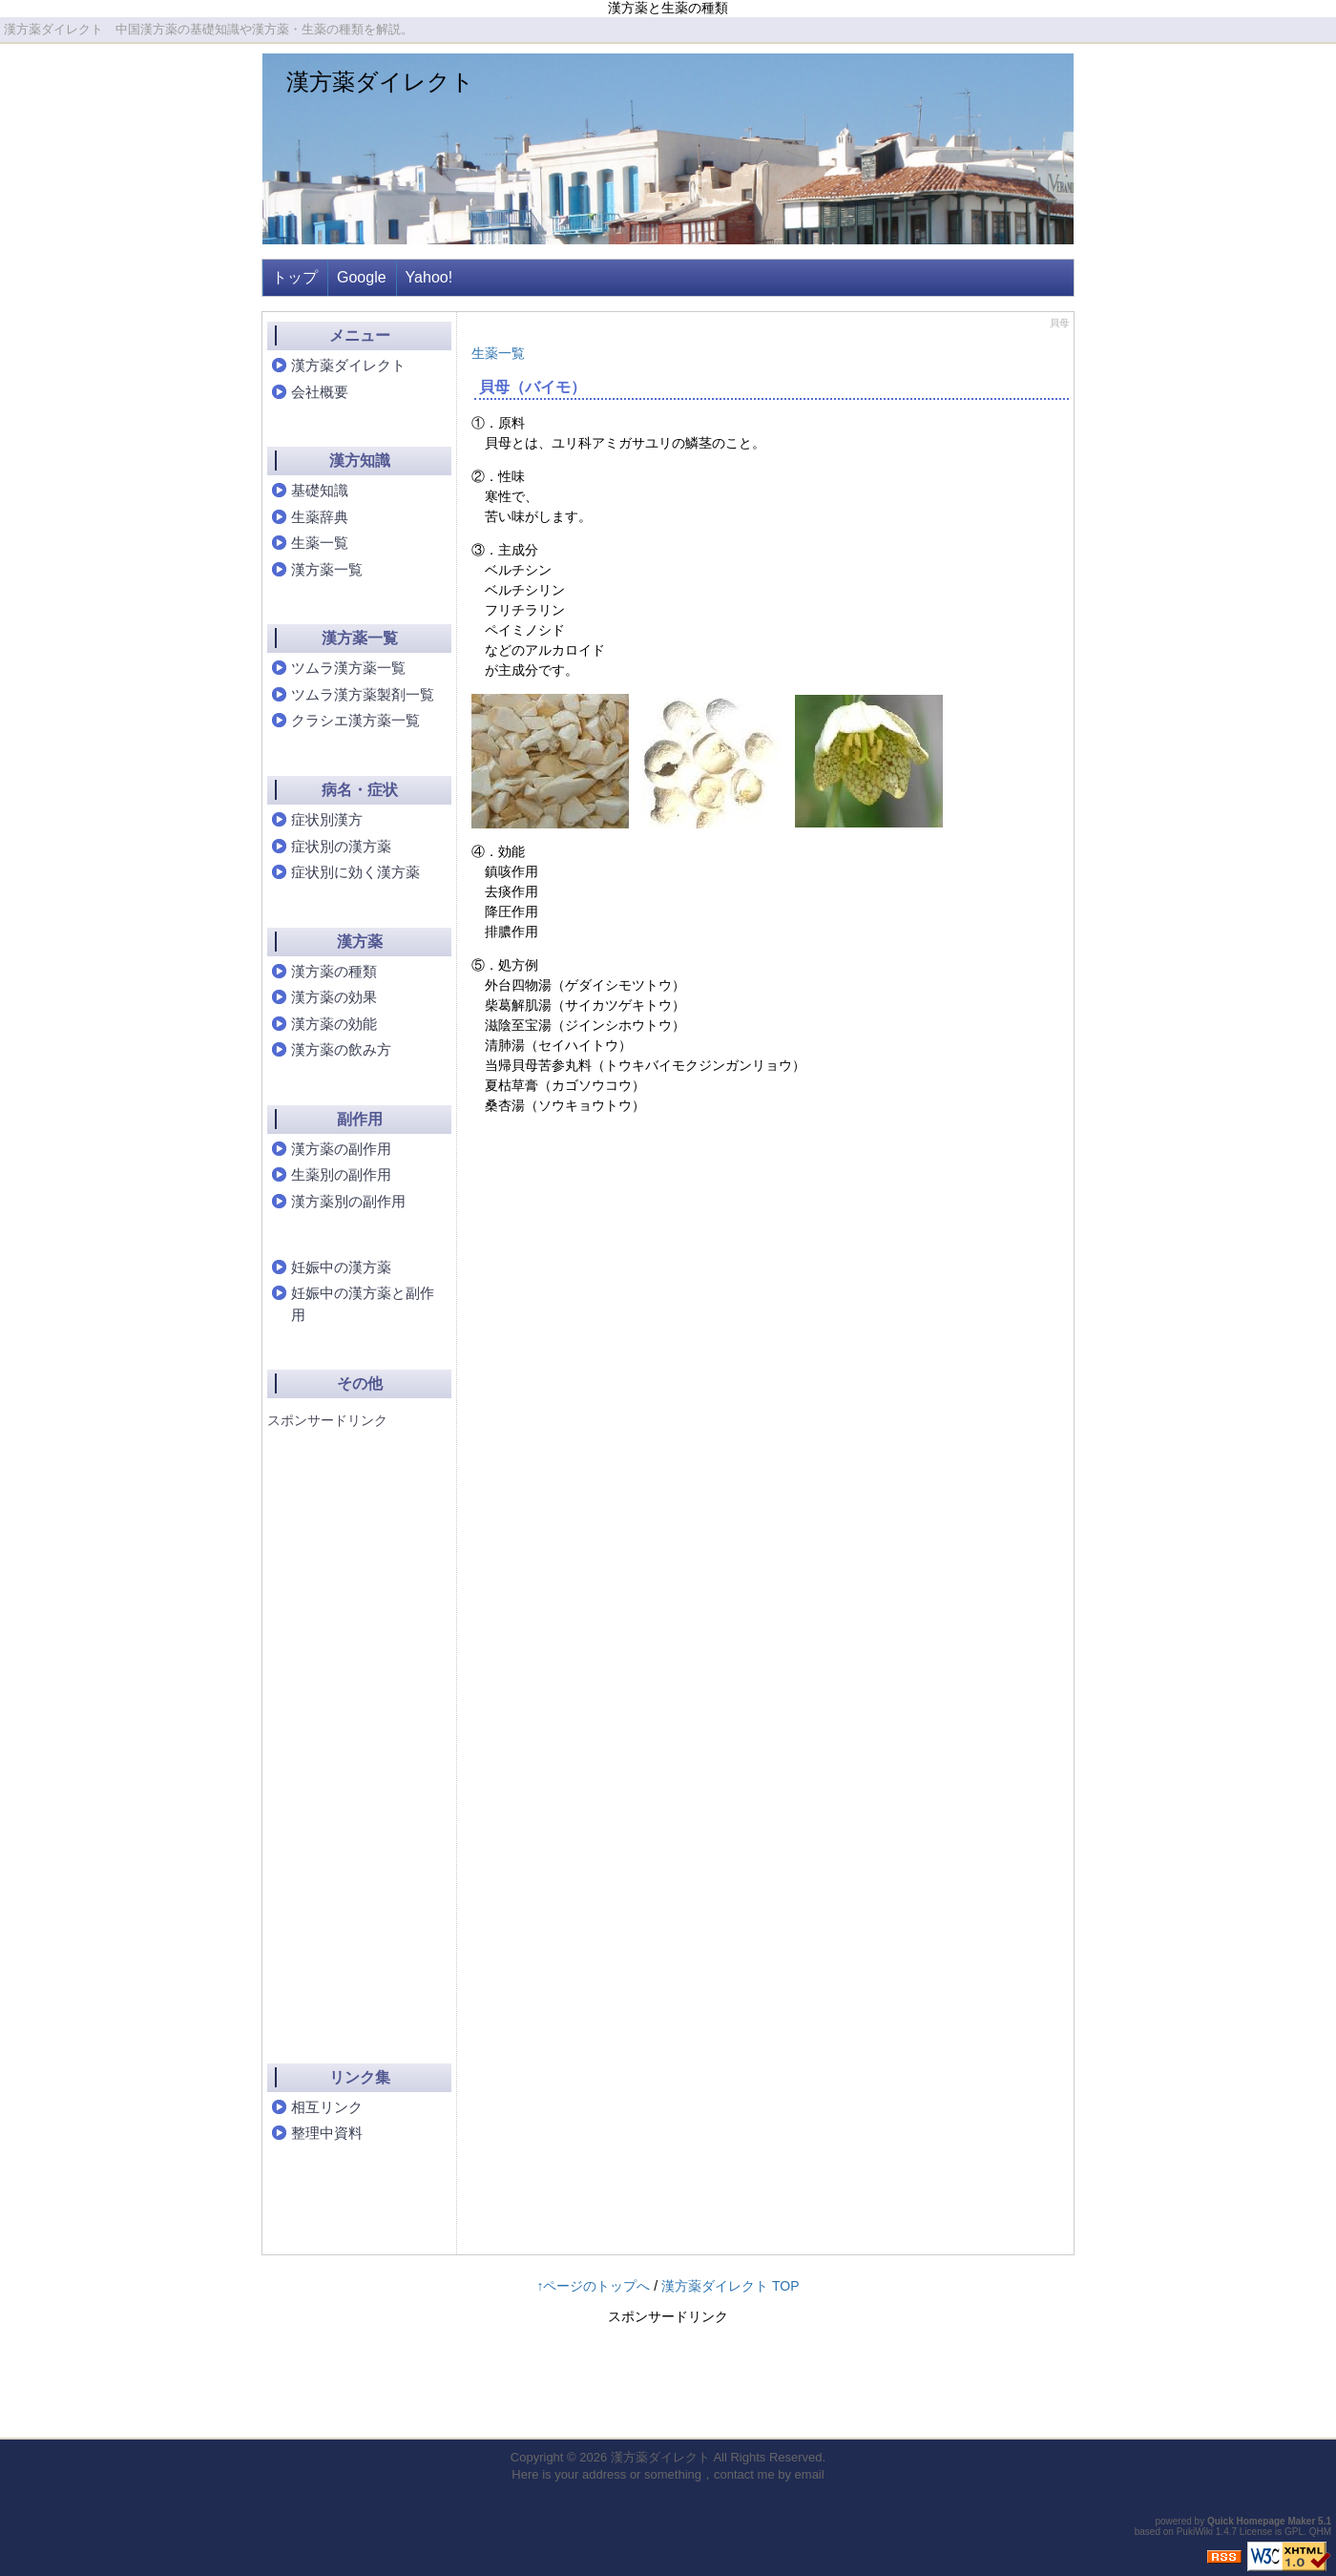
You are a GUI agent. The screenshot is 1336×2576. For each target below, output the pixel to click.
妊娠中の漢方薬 (341, 1267)
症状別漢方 (327, 819)
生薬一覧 (498, 353)
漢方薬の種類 (334, 971)
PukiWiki (1195, 2531)
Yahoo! (429, 277)
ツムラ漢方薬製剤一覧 (362, 694)
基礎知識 (319, 490)
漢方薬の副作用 (341, 1149)
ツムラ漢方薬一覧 (348, 668)
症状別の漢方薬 (341, 846)
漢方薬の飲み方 (341, 1049)
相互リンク (327, 2107)
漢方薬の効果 (334, 997)
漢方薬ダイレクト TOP (730, 2285)
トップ (295, 277)
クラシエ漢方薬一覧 (355, 720)
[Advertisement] (343, 1729)
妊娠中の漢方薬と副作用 (362, 1304)
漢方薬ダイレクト (380, 81)
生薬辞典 (319, 517)
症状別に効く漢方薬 (355, 872)
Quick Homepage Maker (1261, 2521)
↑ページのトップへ (593, 2285)
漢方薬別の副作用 (348, 1201)
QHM (1320, 2531)
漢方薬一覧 (327, 569)
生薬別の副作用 (341, 1174)
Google (361, 277)
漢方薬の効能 (334, 1024)
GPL (1294, 2531)
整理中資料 (327, 2133)
